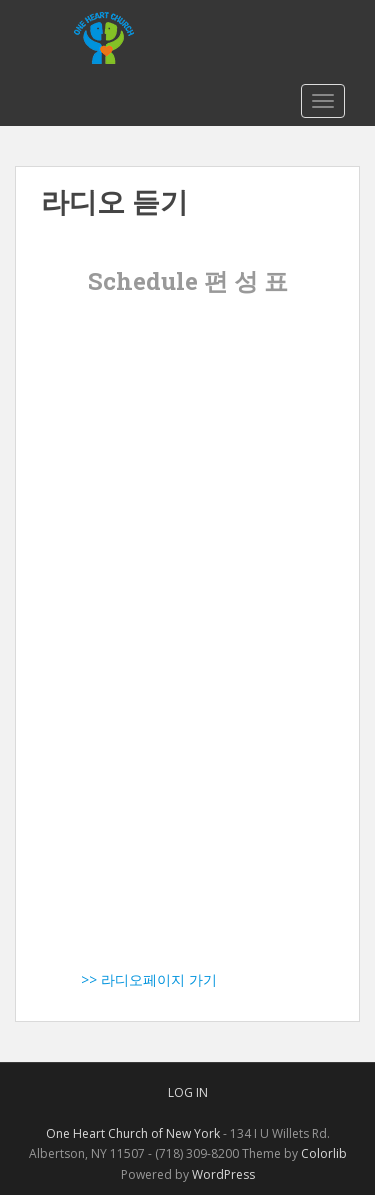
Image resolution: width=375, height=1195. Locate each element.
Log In (188, 1092)
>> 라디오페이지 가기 (129, 979)
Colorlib (324, 1153)
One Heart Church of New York (133, 1133)
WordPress (223, 1174)
